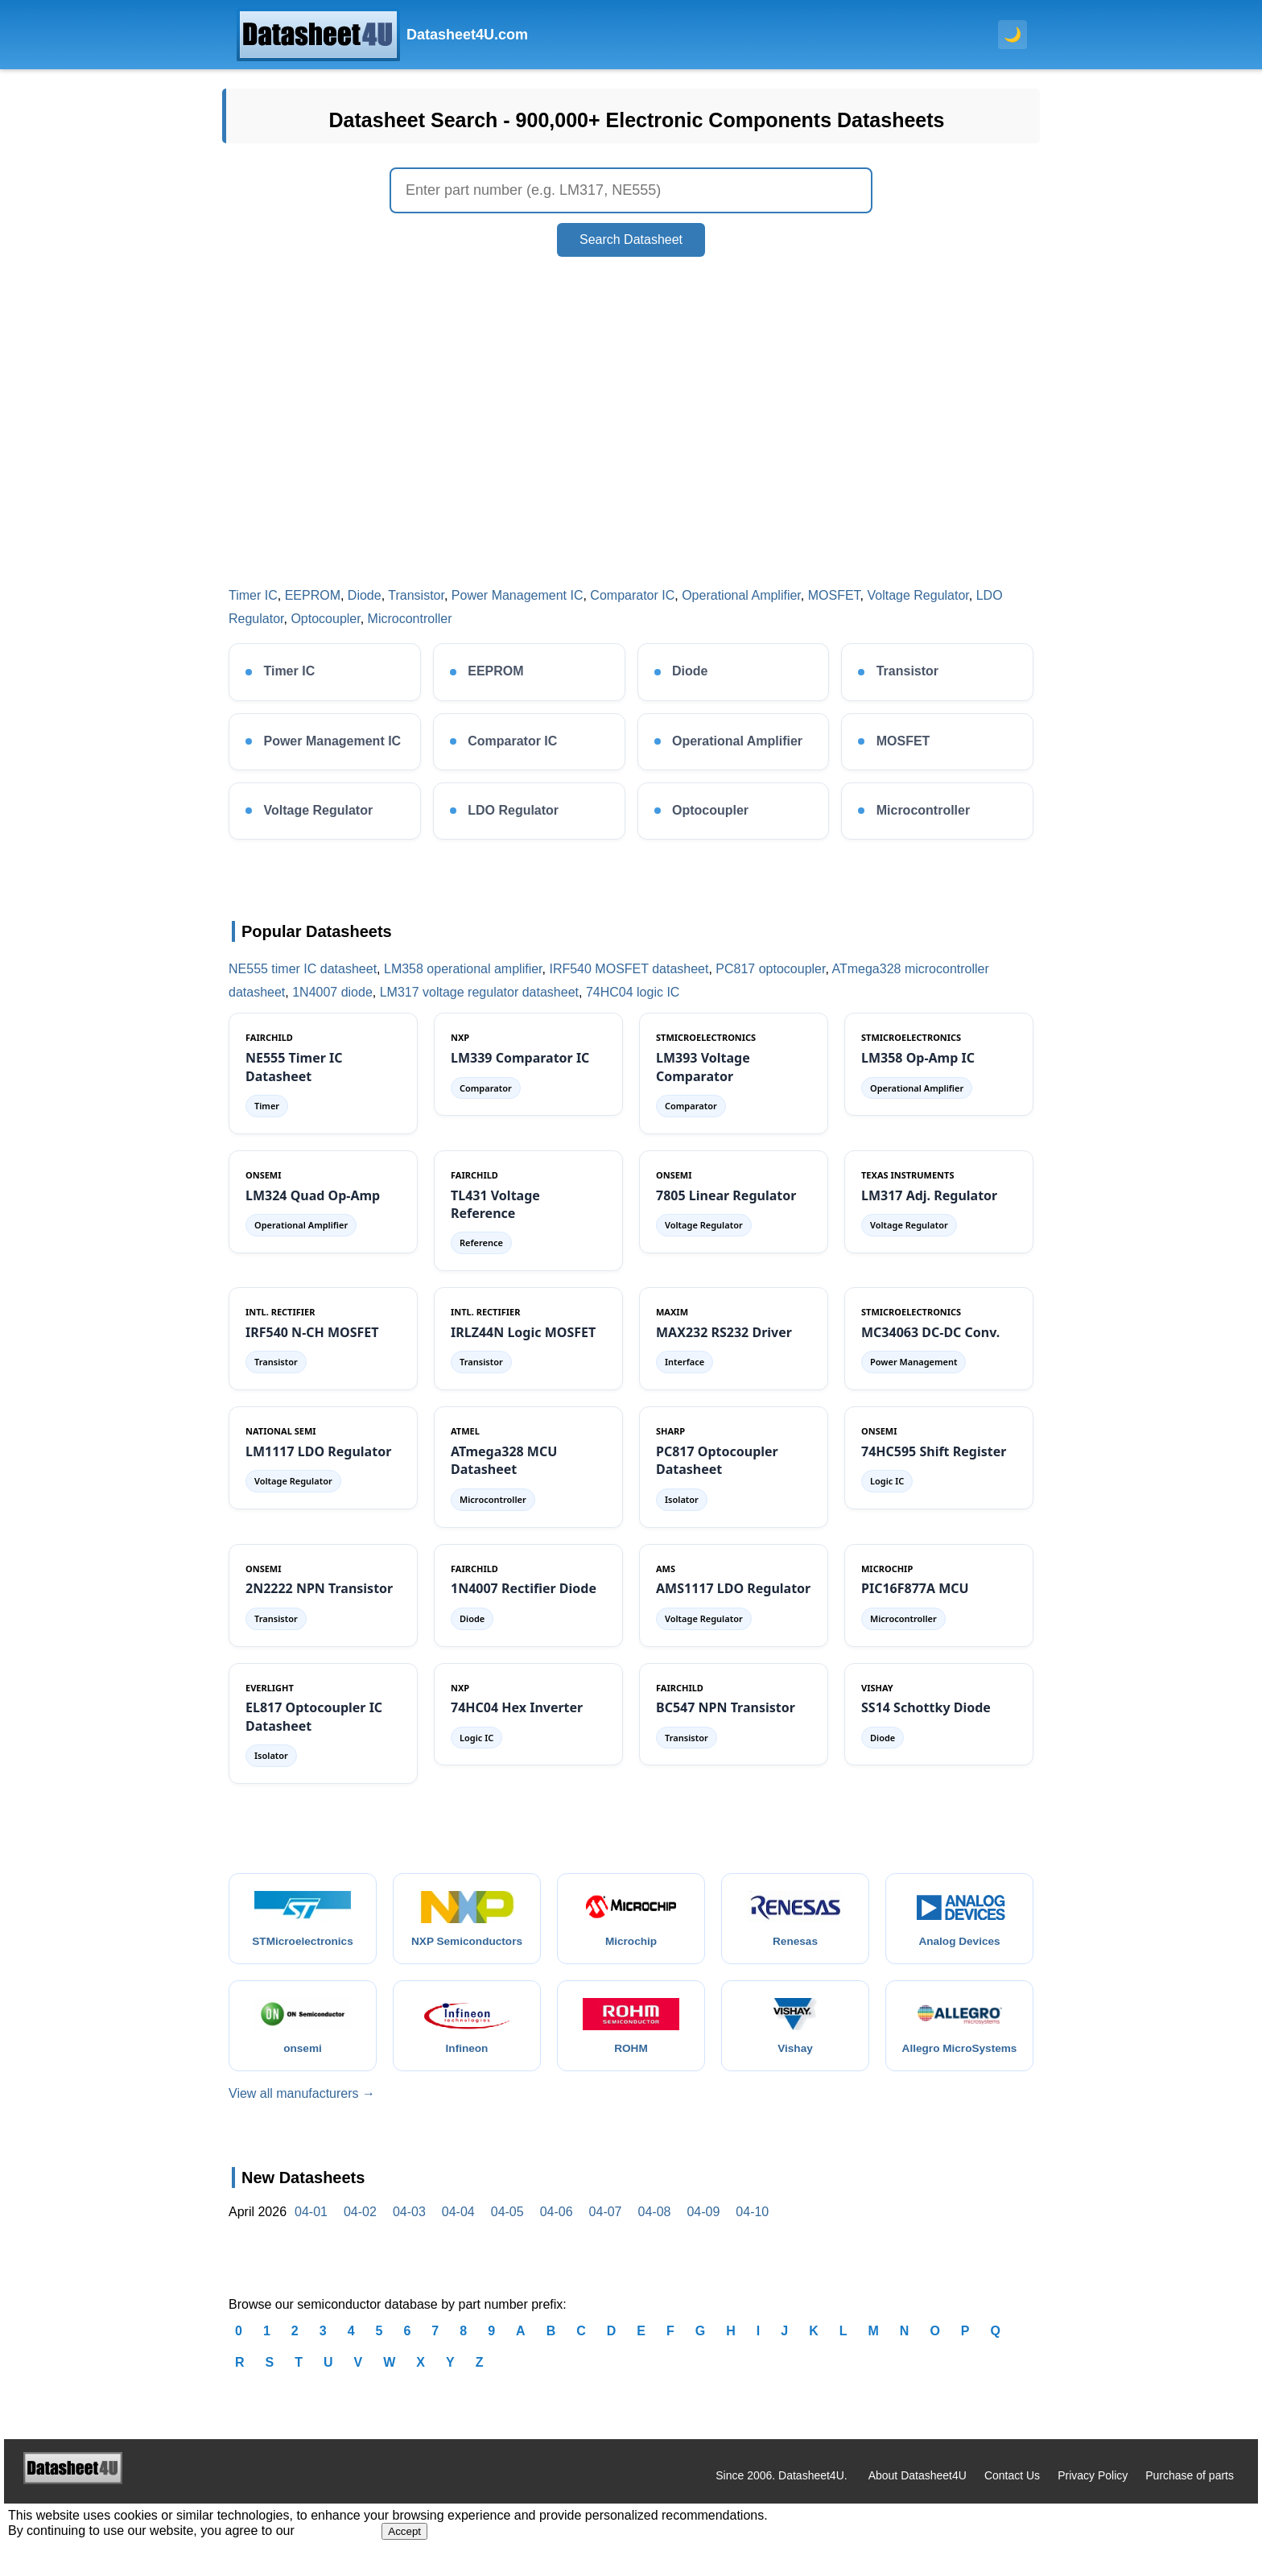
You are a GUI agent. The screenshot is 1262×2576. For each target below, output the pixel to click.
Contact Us (1012, 2491)
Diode (364, 595)
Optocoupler (325, 618)
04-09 (703, 2228)
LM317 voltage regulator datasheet (479, 992)
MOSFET (834, 595)
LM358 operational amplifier (463, 969)
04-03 (409, 2228)
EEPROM (312, 595)
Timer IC (253, 595)
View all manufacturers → (302, 2110)
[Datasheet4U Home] (382, 34)
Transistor (416, 595)
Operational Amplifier (741, 595)
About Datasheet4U (917, 2491)
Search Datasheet (631, 239)
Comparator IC (632, 595)
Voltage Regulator (917, 595)
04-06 (556, 2228)
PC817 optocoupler (770, 969)
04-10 (752, 2228)
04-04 (458, 2228)
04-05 (507, 2228)
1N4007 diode (332, 992)
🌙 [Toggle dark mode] (1012, 35)
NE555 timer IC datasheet (303, 969)
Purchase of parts (1189, 2491)
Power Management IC (518, 595)
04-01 (311, 2228)
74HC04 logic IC (633, 992)
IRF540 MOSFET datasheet (628, 969)
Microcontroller (410, 618)
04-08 (654, 2228)
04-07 (605, 2228)
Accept (404, 2548)
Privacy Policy (1093, 2491)
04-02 (360, 2228)
